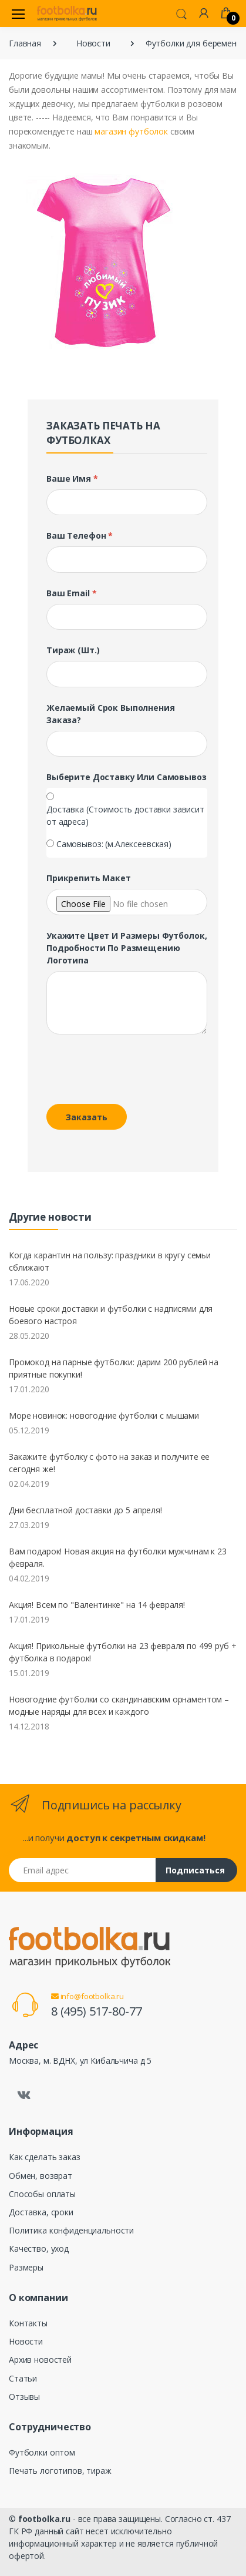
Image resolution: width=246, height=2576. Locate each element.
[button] (181, 13)
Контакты (28, 2323)
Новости (93, 43)
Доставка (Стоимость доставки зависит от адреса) (125, 815)
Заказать (86, 1117)
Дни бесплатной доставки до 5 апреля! (85, 1510)
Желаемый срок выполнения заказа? (110, 714)
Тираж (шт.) (72, 650)
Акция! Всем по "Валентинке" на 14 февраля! (97, 1604)
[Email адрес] (82, 1870)
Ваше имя (72, 478)
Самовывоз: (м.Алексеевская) (113, 843)
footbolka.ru (44, 2518)
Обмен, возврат (40, 2175)
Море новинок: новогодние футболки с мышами (104, 1415)
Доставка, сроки (41, 2212)
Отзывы (24, 2396)
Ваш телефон (79, 535)
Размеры (26, 2267)
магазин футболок (131, 131)
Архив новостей (40, 2359)
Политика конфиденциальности (71, 2230)
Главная (25, 43)
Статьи (23, 2378)
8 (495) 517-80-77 (96, 2011)
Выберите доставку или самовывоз (126, 776)
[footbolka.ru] (67, 13)
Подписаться (195, 1870)
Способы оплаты (42, 2193)
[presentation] (127, 1071)
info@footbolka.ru (87, 1996)
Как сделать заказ (44, 2156)
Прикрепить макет (88, 878)
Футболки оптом (42, 2452)
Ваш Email (71, 593)
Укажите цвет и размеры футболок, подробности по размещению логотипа (126, 948)
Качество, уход (39, 2248)
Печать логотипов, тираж (60, 2470)
